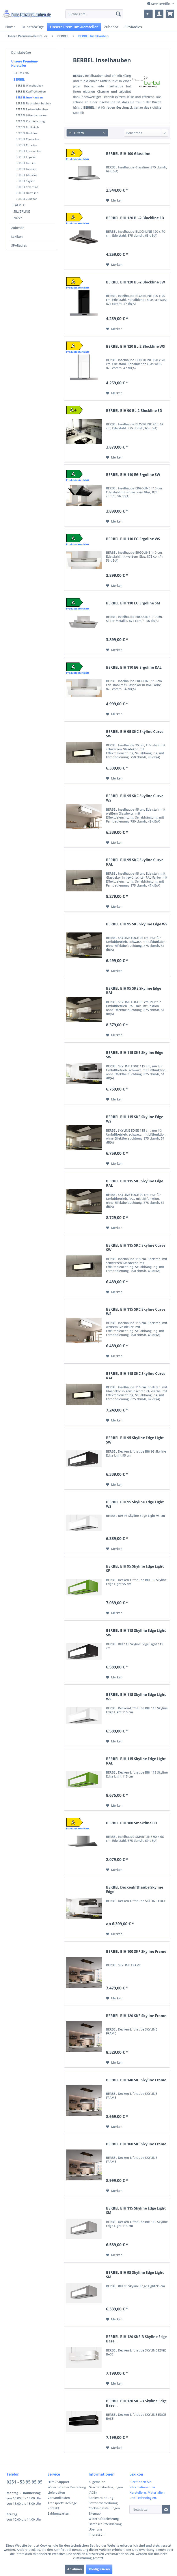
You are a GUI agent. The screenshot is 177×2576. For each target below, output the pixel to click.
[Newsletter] (145, 2509)
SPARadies (19, 245)
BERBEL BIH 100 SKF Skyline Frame (136, 1951)
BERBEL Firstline (26, 163)
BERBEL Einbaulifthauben (32, 109)
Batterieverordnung (103, 2503)
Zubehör (17, 228)
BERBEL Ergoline (26, 157)
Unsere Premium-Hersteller (24, 63)
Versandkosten (59, 2498)
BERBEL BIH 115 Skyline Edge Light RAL (136, 1761)
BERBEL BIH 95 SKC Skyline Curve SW (134, 733)
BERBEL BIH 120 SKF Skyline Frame (136, 2016)
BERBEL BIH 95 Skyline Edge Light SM (135, 2274)
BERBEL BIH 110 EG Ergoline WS (133, 539)
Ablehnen (74, 2569)
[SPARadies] (133, 27)
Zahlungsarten (58, 2513)
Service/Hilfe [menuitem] (159, 4)
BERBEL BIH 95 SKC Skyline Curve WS (134, 798)
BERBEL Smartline (27, 187)
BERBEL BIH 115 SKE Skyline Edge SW (134, 1054)
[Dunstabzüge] (33, 27)
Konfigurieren (99, 2569)
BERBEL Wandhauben (29, 85)
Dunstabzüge (21, 52)
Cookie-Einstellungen (104, 2508)
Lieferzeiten (56, 2492)
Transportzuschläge (62, 2503)
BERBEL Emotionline (28, 151)
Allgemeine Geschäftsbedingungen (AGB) (106, 2487)
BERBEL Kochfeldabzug (30, 121)
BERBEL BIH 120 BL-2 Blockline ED (135, 218)
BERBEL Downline (27, 193)
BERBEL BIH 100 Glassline (128, 153)
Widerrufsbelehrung (104, 2519)
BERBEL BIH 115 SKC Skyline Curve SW (135, 1247)
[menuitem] (94, 13)
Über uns (95, 2529)
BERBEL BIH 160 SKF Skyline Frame (136, 2144)
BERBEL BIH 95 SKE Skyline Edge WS (136, 924)
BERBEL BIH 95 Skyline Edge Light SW (135, 1440)
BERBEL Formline (26, 169)
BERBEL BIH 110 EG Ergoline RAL (134, 667)
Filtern (76, 133)
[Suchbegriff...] (94, 13)
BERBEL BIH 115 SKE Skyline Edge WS (134, 1119)
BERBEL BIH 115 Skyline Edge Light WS (136, 1696)
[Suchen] (118, 13)
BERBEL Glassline (26, 175)
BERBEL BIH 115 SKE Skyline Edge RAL (134, 1183)
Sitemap (95, 2513)
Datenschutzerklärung (105, 2524)
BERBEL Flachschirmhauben (33, 103)
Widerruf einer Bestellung (67, 2487)
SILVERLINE (21, 211)
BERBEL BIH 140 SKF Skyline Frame (136, 2080)
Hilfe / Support (58, 2482)
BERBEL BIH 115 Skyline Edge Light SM (136, 2210)
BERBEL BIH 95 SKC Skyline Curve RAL (134, 862)
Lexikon (17, 236)
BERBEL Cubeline (26, 145)
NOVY (17, 218)
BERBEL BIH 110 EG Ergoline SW (133, 474)
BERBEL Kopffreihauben (31, 91)
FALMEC (19, 205)
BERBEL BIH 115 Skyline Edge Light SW (136, 1632)
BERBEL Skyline (25, 181)
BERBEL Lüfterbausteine (31, 115)
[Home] (10, 27)
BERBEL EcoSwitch (27, 127)
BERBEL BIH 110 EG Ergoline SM (133, 603)
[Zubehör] (111, 27)
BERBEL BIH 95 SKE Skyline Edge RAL (133, 990)
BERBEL (19, 79)
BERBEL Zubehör (26, 199)
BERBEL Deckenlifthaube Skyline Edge (134, 1889)
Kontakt (53, 2508)
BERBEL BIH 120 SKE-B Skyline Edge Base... (136, 2338)
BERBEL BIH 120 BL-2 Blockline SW (135, 282)
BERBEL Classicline (27, 139)
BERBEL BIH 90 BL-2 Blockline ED (134, 410)
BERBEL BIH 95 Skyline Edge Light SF (135, 1568)
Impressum (97, 2534)
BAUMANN (21, 73)
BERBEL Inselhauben (29, 97)
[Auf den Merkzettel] (114, 200)
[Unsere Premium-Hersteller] (74, 27)
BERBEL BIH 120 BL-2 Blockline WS (135, 346)
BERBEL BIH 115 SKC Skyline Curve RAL (135, 1375)
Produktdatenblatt (77, 159)
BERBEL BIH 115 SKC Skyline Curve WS (135, 1311)
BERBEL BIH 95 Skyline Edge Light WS (135, 1504)
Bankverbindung (101, 2498)
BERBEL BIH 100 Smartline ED (131, 1823)
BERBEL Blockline (26, 133)
